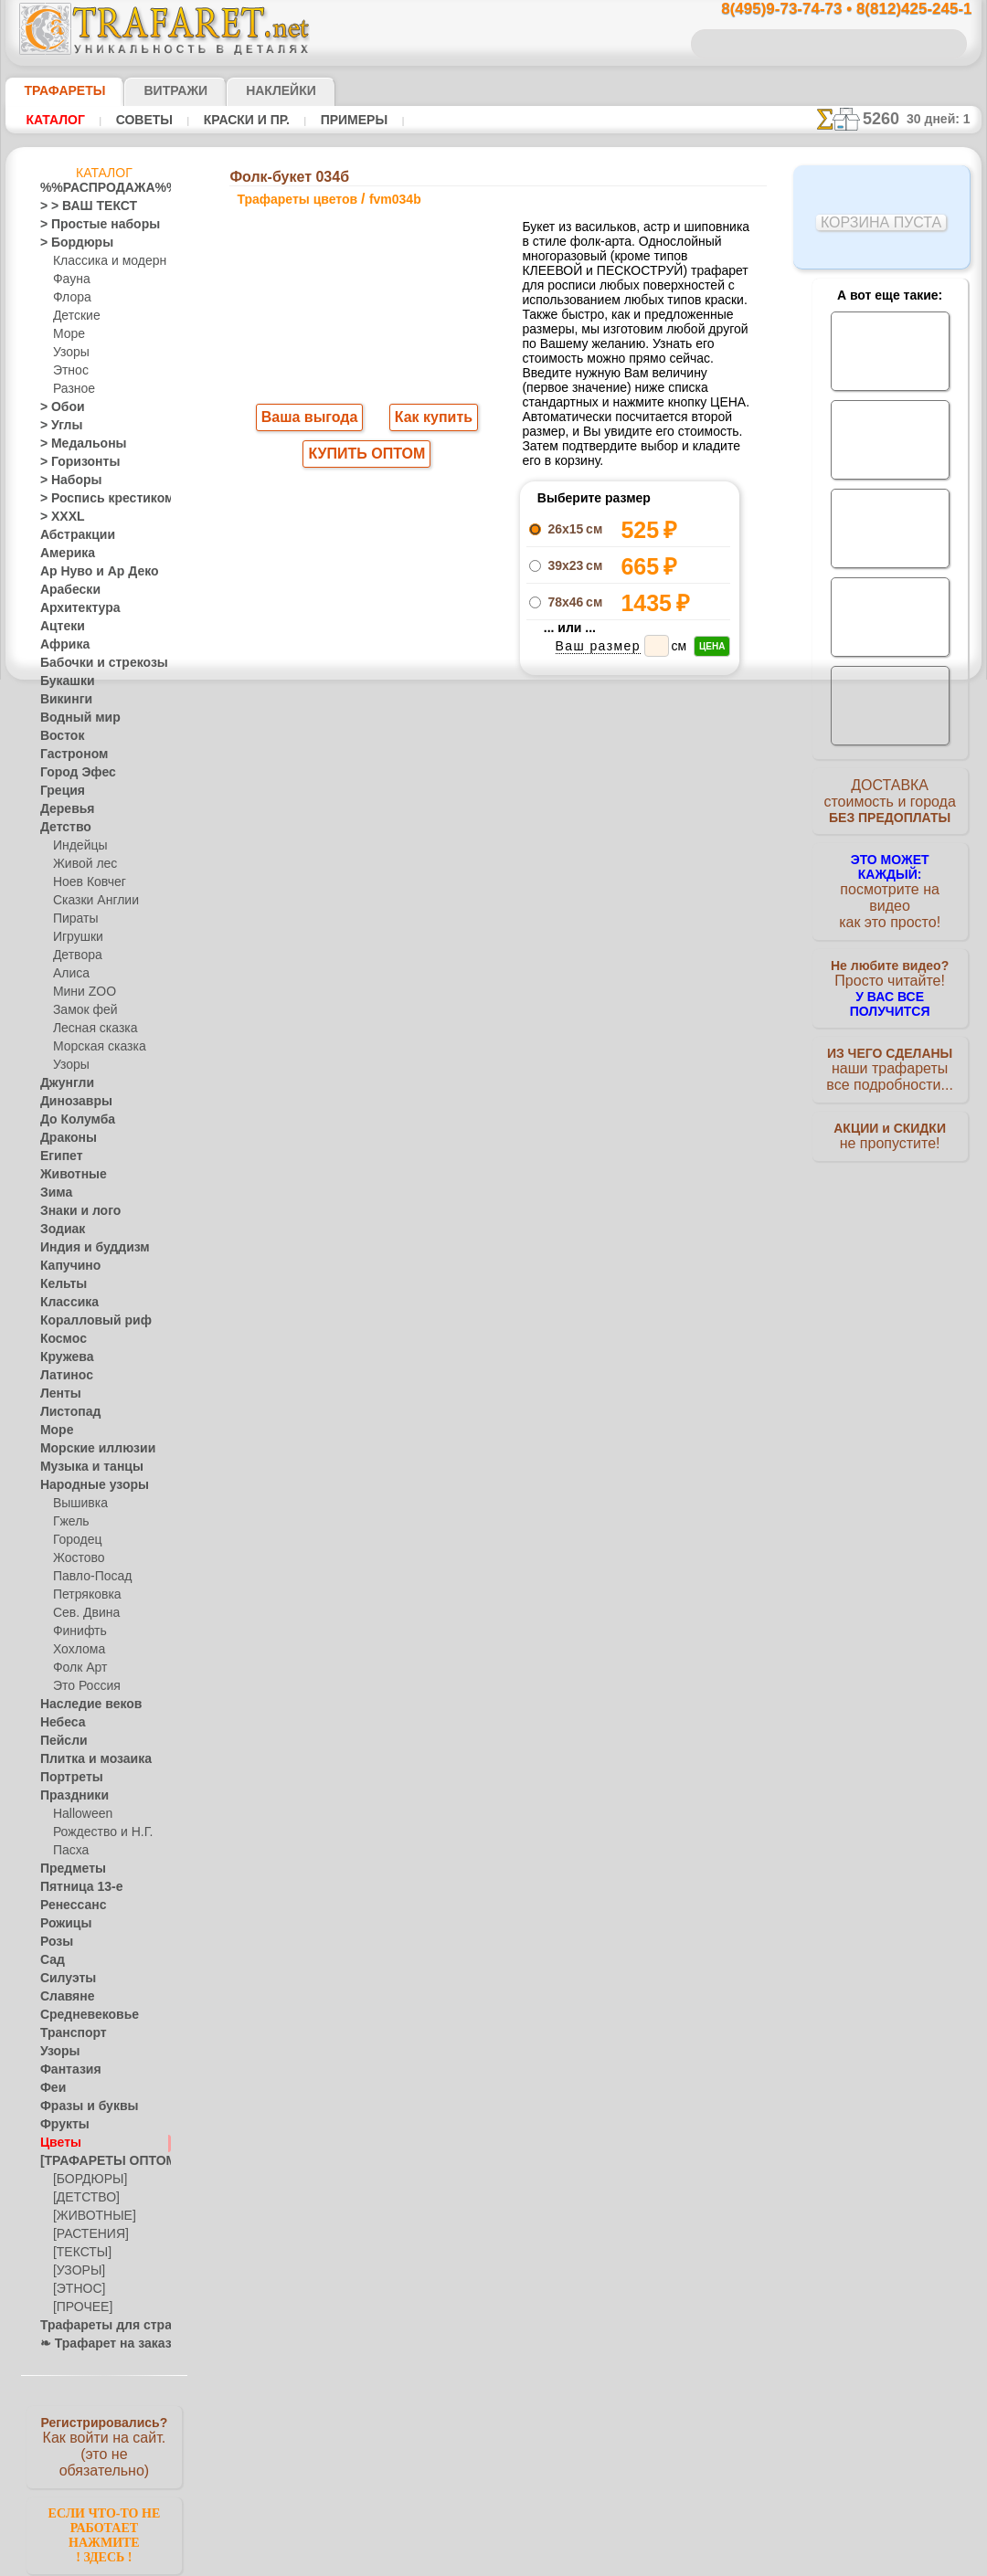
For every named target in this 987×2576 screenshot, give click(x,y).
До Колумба (72, 1120)
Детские (74, 316)
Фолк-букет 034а (629, 861)
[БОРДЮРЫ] (86, 2179)
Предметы (67, 1869)
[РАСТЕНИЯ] (86, 2234)
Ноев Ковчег (85, 882)
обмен (580, 1287)
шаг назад (494, 906)
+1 (562, 906)
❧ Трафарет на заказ (96, 2344)
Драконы (64, 1138)
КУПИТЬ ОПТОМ (367, 458)
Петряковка (83, 1595)
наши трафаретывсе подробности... (890, 1045)
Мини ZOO (81, 992)
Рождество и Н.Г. (97, 1832)
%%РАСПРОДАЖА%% (99, 188)
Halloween (79, 1814)
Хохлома (76, 1650)
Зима (54, 1193)
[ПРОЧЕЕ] (79, 2307)
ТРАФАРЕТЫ (56, 90)
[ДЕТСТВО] (82, 2198)
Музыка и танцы (83, 1467)
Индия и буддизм (85, 1248)
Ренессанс (66, 1905)
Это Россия (82, 1686)
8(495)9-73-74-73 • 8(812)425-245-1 (827, 9)
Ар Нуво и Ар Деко (88, 572)
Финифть (77, 1631)
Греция (58, 791)
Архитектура (73, 608)
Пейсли (59, 1741)
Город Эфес (70, 773)
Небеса (59, 1723)
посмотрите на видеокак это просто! (890, 886)
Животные (68, 1175)
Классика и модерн (103, 261)
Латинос (62, 1375)
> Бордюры (68, 243)
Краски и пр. (241, 119)
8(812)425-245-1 (618, 1128)
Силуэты (62, 1978)
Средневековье (79, 2015)
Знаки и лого (73, 1211)
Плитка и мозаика (87, 1759)
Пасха (69, 1850)
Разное (71, 389)
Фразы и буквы (80, 2106)
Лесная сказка (90, 1028)
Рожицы (61, 1924)
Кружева (63, 1357)
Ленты (56, 1394)
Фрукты (60, 2125)
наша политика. (586, 2561)
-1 (425, 906)
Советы (141, 119)
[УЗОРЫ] (77, 2271)
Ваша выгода (310, 419)
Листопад (65, 1412)
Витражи (153, 90)
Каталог (55, 119)
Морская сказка (95, 1047)
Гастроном (68, 754)
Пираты (73, 919)
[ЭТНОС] (76, 2289)
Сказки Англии (91, 900)
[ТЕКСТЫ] (78, 2252)
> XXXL (58, 517)
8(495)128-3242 (510, 1128)
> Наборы (65, 480)
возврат (533, 1287)
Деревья (61, 809)
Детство (61, 827)
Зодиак (59, 1229)
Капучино (65, 1266)
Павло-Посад (88, 1576)
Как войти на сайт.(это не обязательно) (104, 2445)
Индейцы (77, 846)
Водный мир (72, 718)
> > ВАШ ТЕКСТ (77, 206)
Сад (50, 1960)
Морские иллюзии (87, 1449)
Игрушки (76, 937)
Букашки (62, 681)
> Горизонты (72, 462)
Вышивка (77, 1503)
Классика (65, 1302)
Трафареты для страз (96, 2325)
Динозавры (70, 1101)
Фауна (70, 279)
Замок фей (81, 1010)
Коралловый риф (85, 1321)
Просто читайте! (889, 965)
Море (67, 334)
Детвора (75, 955)
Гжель (68, 1522)
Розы (53, 1942)
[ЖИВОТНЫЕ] (90, 2216)
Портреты (66, 1777)
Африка (60, 645)
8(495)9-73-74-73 (399, 1128)
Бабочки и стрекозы (91, 663)
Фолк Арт (77, 1668)
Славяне (62, 1997)
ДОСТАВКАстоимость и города (889, 805)
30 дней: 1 (945, 119)
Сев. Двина (82, 1613)
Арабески (65, 590)
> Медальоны (75, 444)
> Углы (57, 425)
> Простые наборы (88, 224)
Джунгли (63, 1083)
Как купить (429, 419)
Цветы (57, 2143)
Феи (50, 2088)
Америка (63, 553)
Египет (57, 1156)
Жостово (77, 1558)
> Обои (57, 407)
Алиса (69, 974)
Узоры (70, 352)
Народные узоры (84, 1485)
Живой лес (81, 864)
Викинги (61, 700)
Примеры (346, 119)
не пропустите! (890, 1116)
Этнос (68, 371)
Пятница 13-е (74, 1887)
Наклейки (248, 90)
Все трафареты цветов (492, 947)
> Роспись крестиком (93, 499)
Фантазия (65, 2070)
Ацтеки (58, 626)
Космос (60, 1339)
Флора (70, 298)
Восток (58, 736)
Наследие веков (81, 1704)
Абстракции (71, 535)
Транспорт (67, 2033)
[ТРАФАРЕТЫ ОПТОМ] (98, 2161)
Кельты (59, 1284)
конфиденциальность (447, 1287)
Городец (74, 1540)
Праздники (69, 1796)
